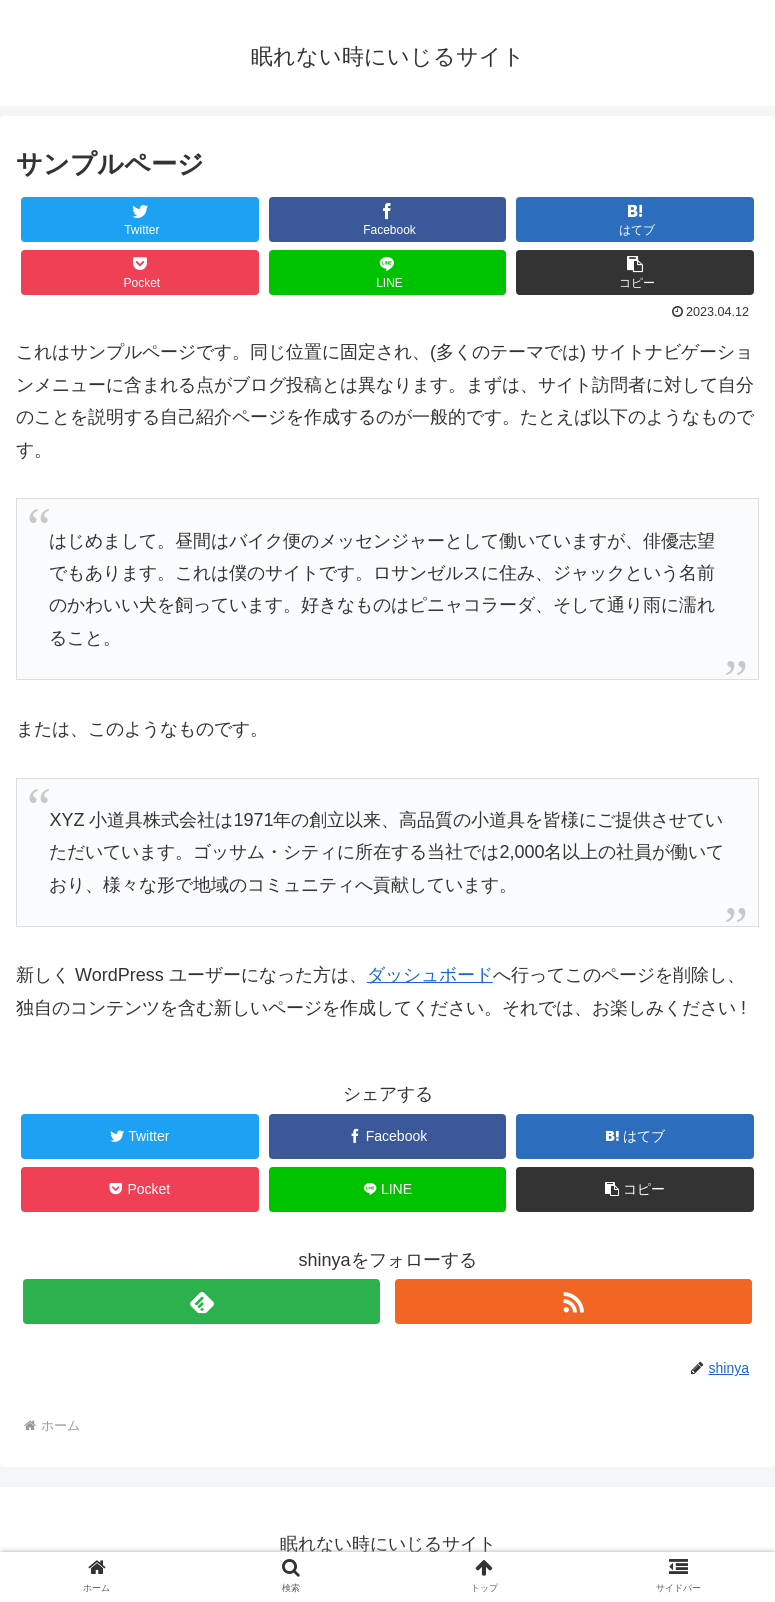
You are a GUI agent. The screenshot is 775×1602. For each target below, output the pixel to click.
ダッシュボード (430, 975)
